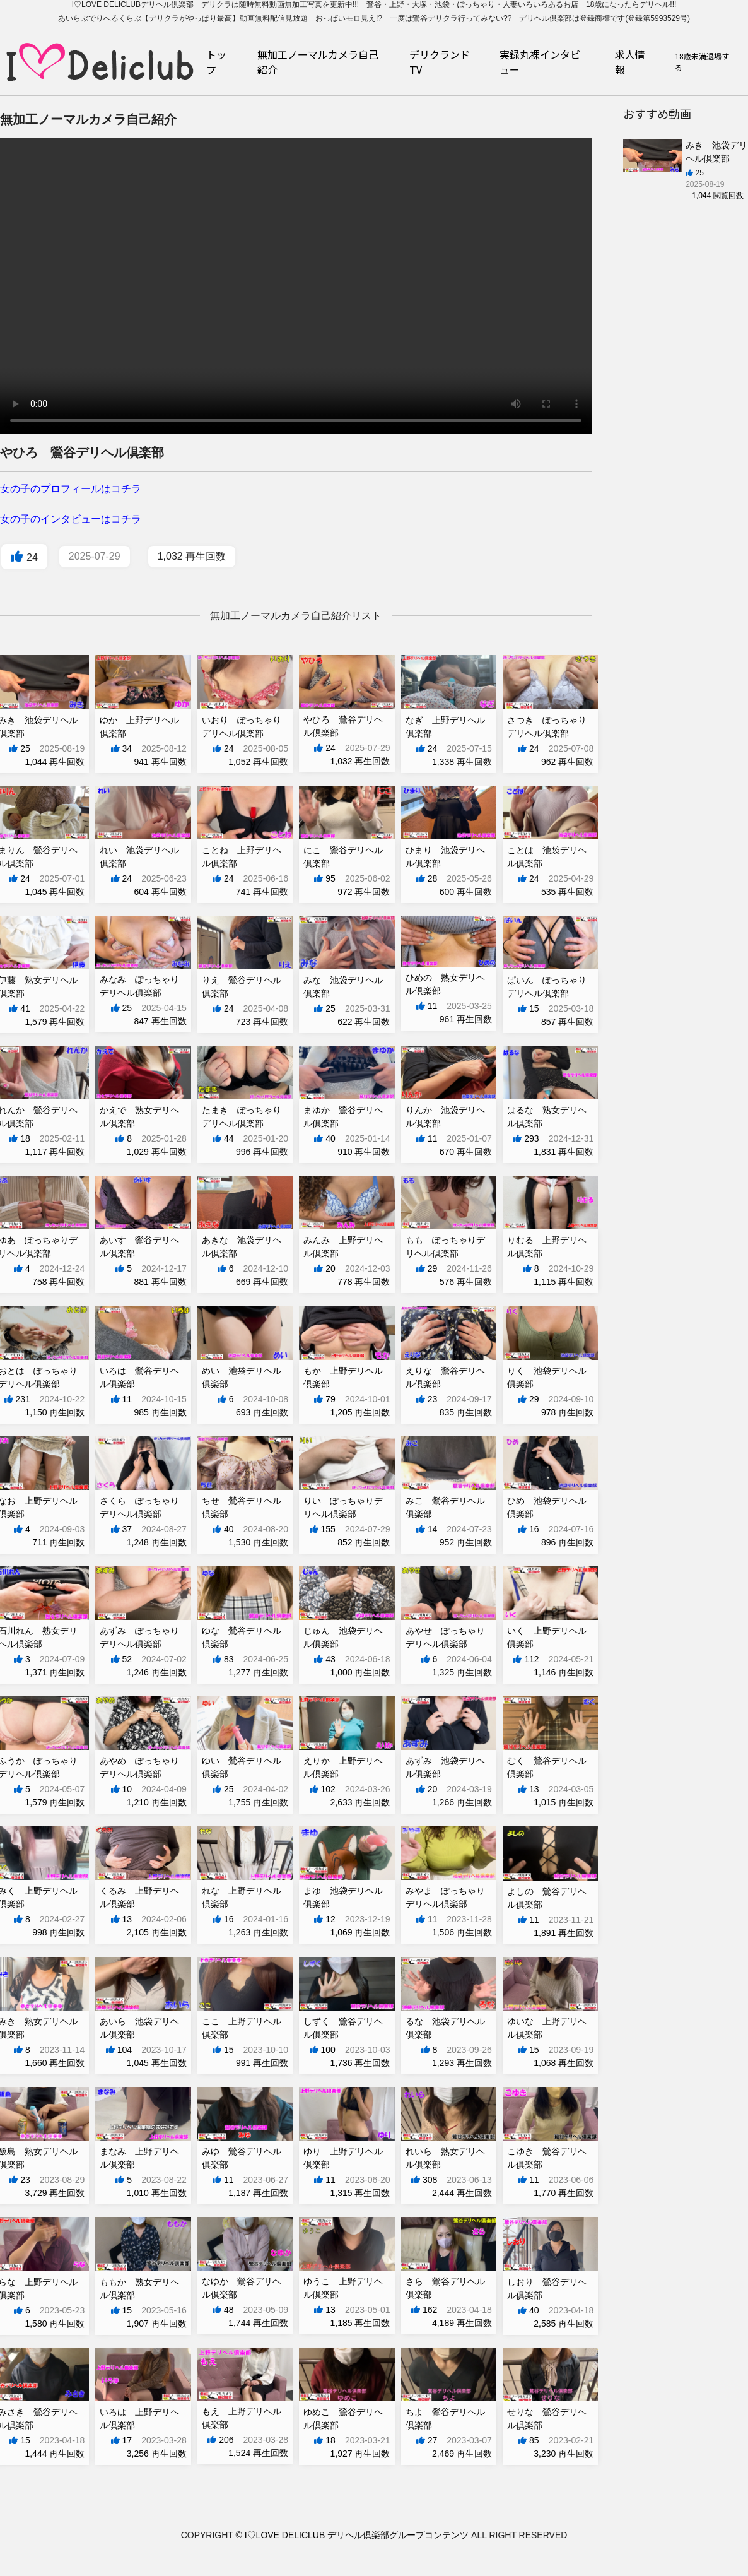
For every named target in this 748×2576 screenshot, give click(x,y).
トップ (216, 62)
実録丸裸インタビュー (540, 62)
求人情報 (630, 62)
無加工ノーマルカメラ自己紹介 (317, 62)
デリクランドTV (439, 62)
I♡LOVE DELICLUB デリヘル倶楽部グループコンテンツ (357, 2535)
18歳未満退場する (702, 61)
